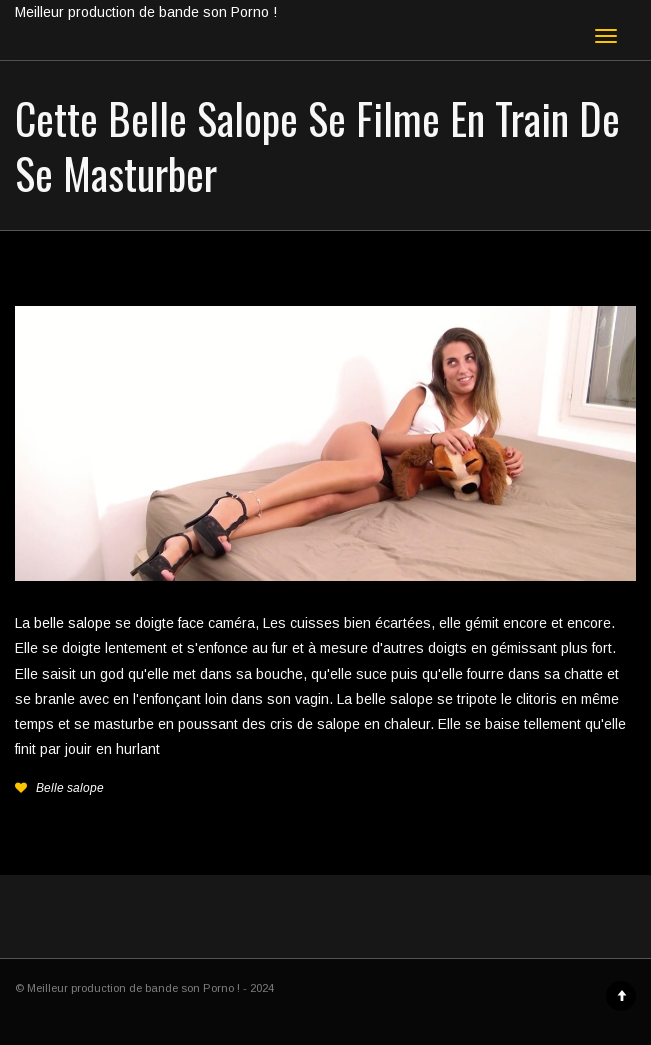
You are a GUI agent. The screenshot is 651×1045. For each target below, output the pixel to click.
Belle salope (70, 788)
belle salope (72, 623)
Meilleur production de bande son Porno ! (146, 12)
